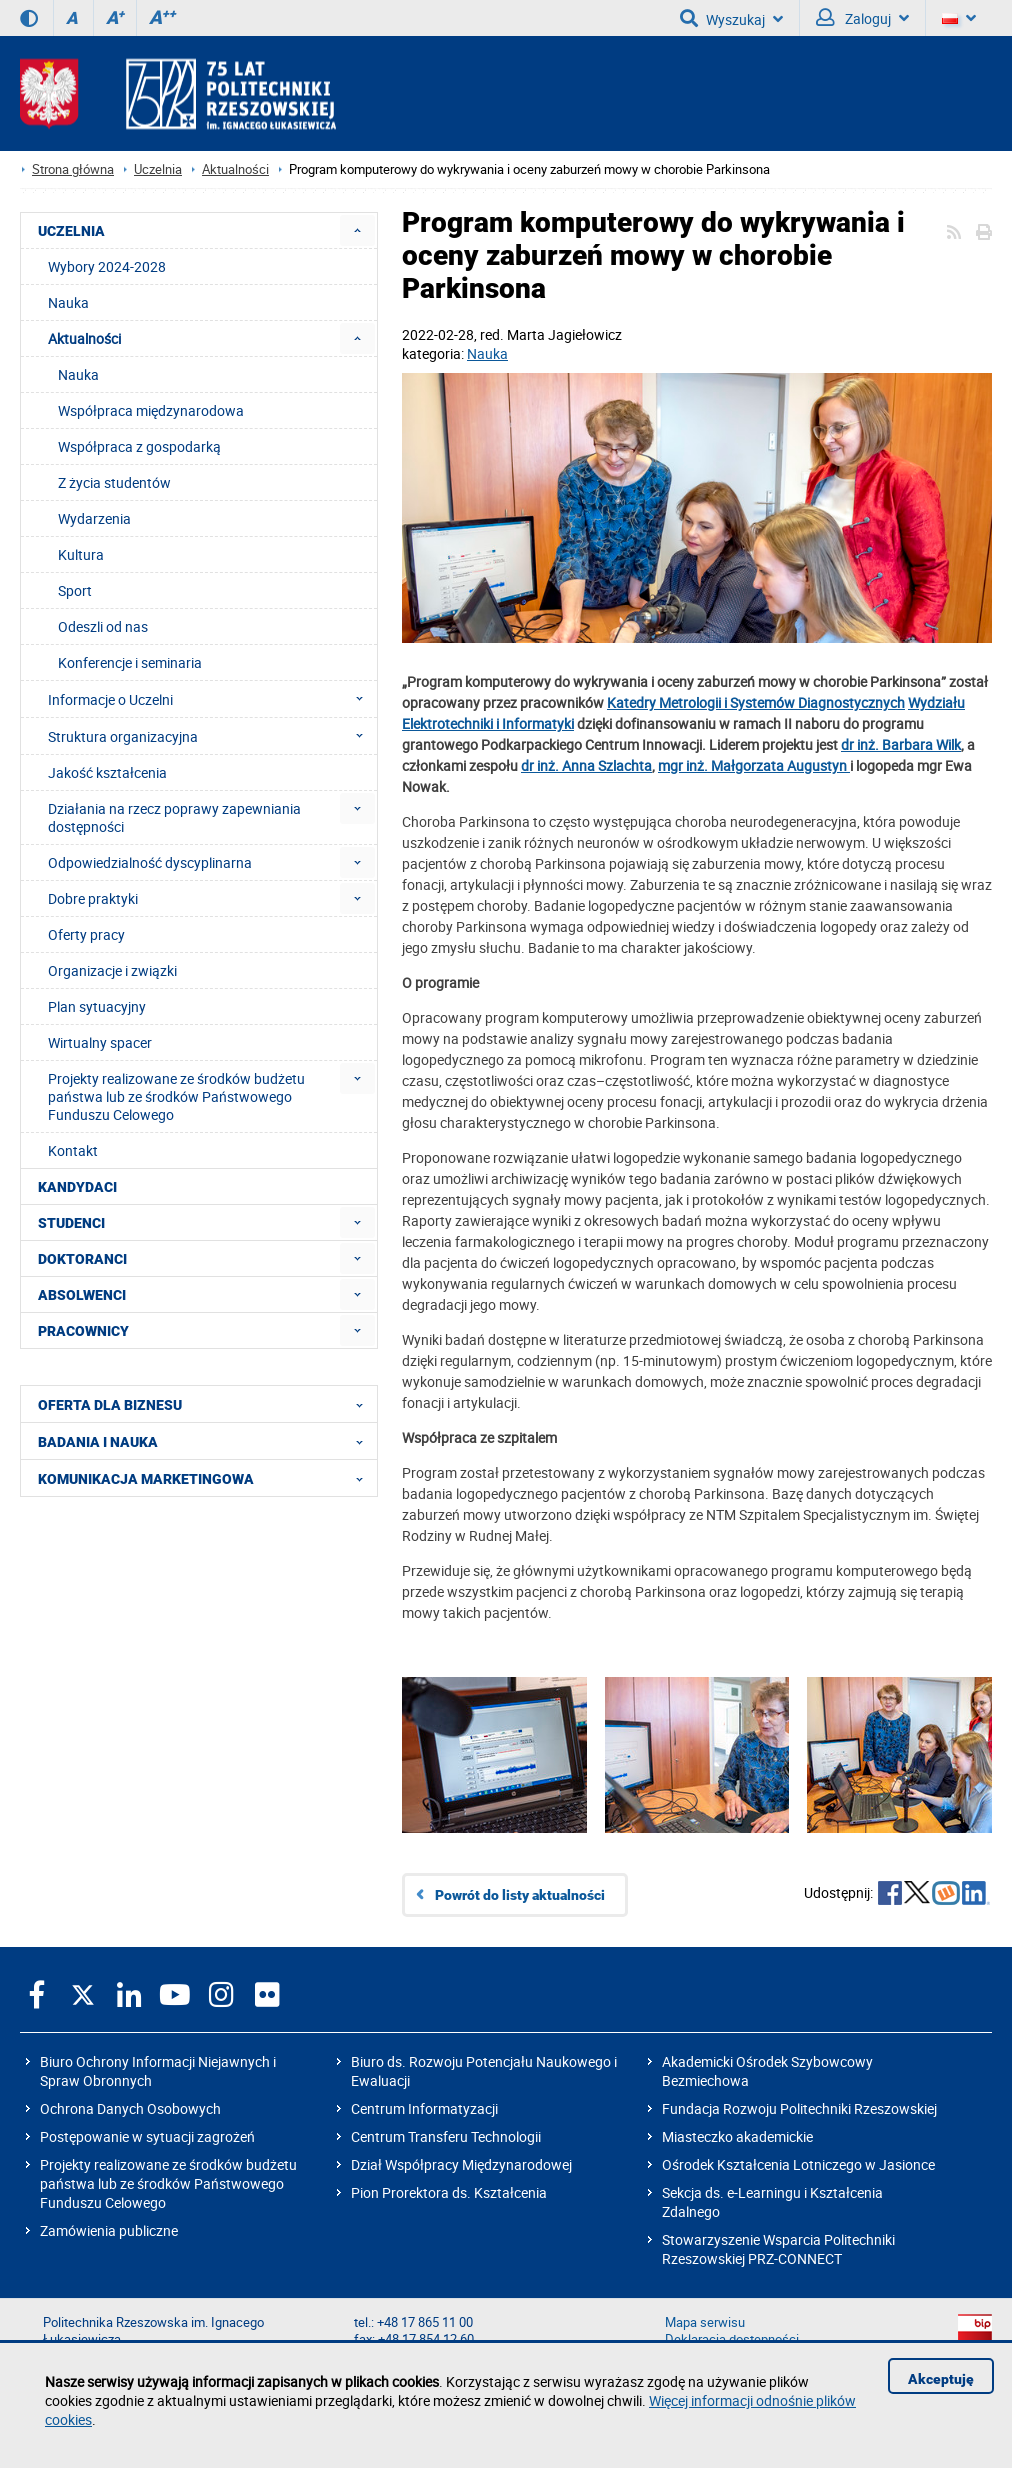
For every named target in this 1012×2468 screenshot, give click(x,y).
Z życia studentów (114, 482)
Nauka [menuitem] (68, 302)
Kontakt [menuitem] (73, 1150)
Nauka (487, 353)
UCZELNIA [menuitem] (71, 231)
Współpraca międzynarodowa (151, 410)
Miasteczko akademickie (737, 2136)
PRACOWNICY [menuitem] (83, 1331)
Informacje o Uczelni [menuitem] (211, 699)
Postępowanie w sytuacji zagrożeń (147, 2136)
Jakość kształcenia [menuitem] (107, 772)
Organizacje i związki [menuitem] (112, 970)
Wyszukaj (731, 18)
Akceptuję (941, 2379)
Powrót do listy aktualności (520, 1895)
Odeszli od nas (103, 626)
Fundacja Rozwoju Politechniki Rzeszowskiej (799, 2108)
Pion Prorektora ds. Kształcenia (449, 2192)
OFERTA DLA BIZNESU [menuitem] (206, 1404)
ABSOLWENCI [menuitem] (82, 1295)
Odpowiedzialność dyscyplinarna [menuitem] (150, 862)
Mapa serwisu (705, 2322)
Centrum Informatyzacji (424, 2108)
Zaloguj (862, 18)
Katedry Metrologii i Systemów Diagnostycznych (756, 702)
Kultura (81, 554)
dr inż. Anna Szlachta (586, 765)
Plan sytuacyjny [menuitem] (97, 1006)
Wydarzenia (94, 518)
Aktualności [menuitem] (84, 338)
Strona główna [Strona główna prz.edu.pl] (73, 169)
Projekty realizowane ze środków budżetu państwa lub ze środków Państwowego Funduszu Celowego (168, 2183)
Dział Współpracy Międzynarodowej (461, 2164)
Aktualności (235, 169)
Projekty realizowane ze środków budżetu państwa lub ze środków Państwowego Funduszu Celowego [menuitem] (176, 1096)
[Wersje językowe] (959, 18)
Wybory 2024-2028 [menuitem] (107, 266)
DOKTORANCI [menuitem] (82, 1259)
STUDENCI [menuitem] (71, 1223)
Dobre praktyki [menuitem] (93, 898)
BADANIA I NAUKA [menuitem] (206, 1441)
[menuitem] (357, 230)
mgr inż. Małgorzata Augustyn (754, 765)
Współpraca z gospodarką (139, 446)
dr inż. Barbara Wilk (901, 744)
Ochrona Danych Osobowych (130, 2108)
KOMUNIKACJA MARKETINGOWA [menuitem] (206, 1478)
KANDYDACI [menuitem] (77, 1187)
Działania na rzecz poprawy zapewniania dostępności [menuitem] (174, 817)
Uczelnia (158, 169)
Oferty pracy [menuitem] (86, 934)
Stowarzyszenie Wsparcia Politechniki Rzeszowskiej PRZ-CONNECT (778, 2249)
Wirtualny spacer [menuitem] (100, 1042)
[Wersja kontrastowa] (29, 18)
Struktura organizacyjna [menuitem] (211, 736)
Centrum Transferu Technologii (446, 2136)
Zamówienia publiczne (109, 2230)
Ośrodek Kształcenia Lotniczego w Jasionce (798, 2164)
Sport (75, 590)
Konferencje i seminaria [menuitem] (130, 662)
